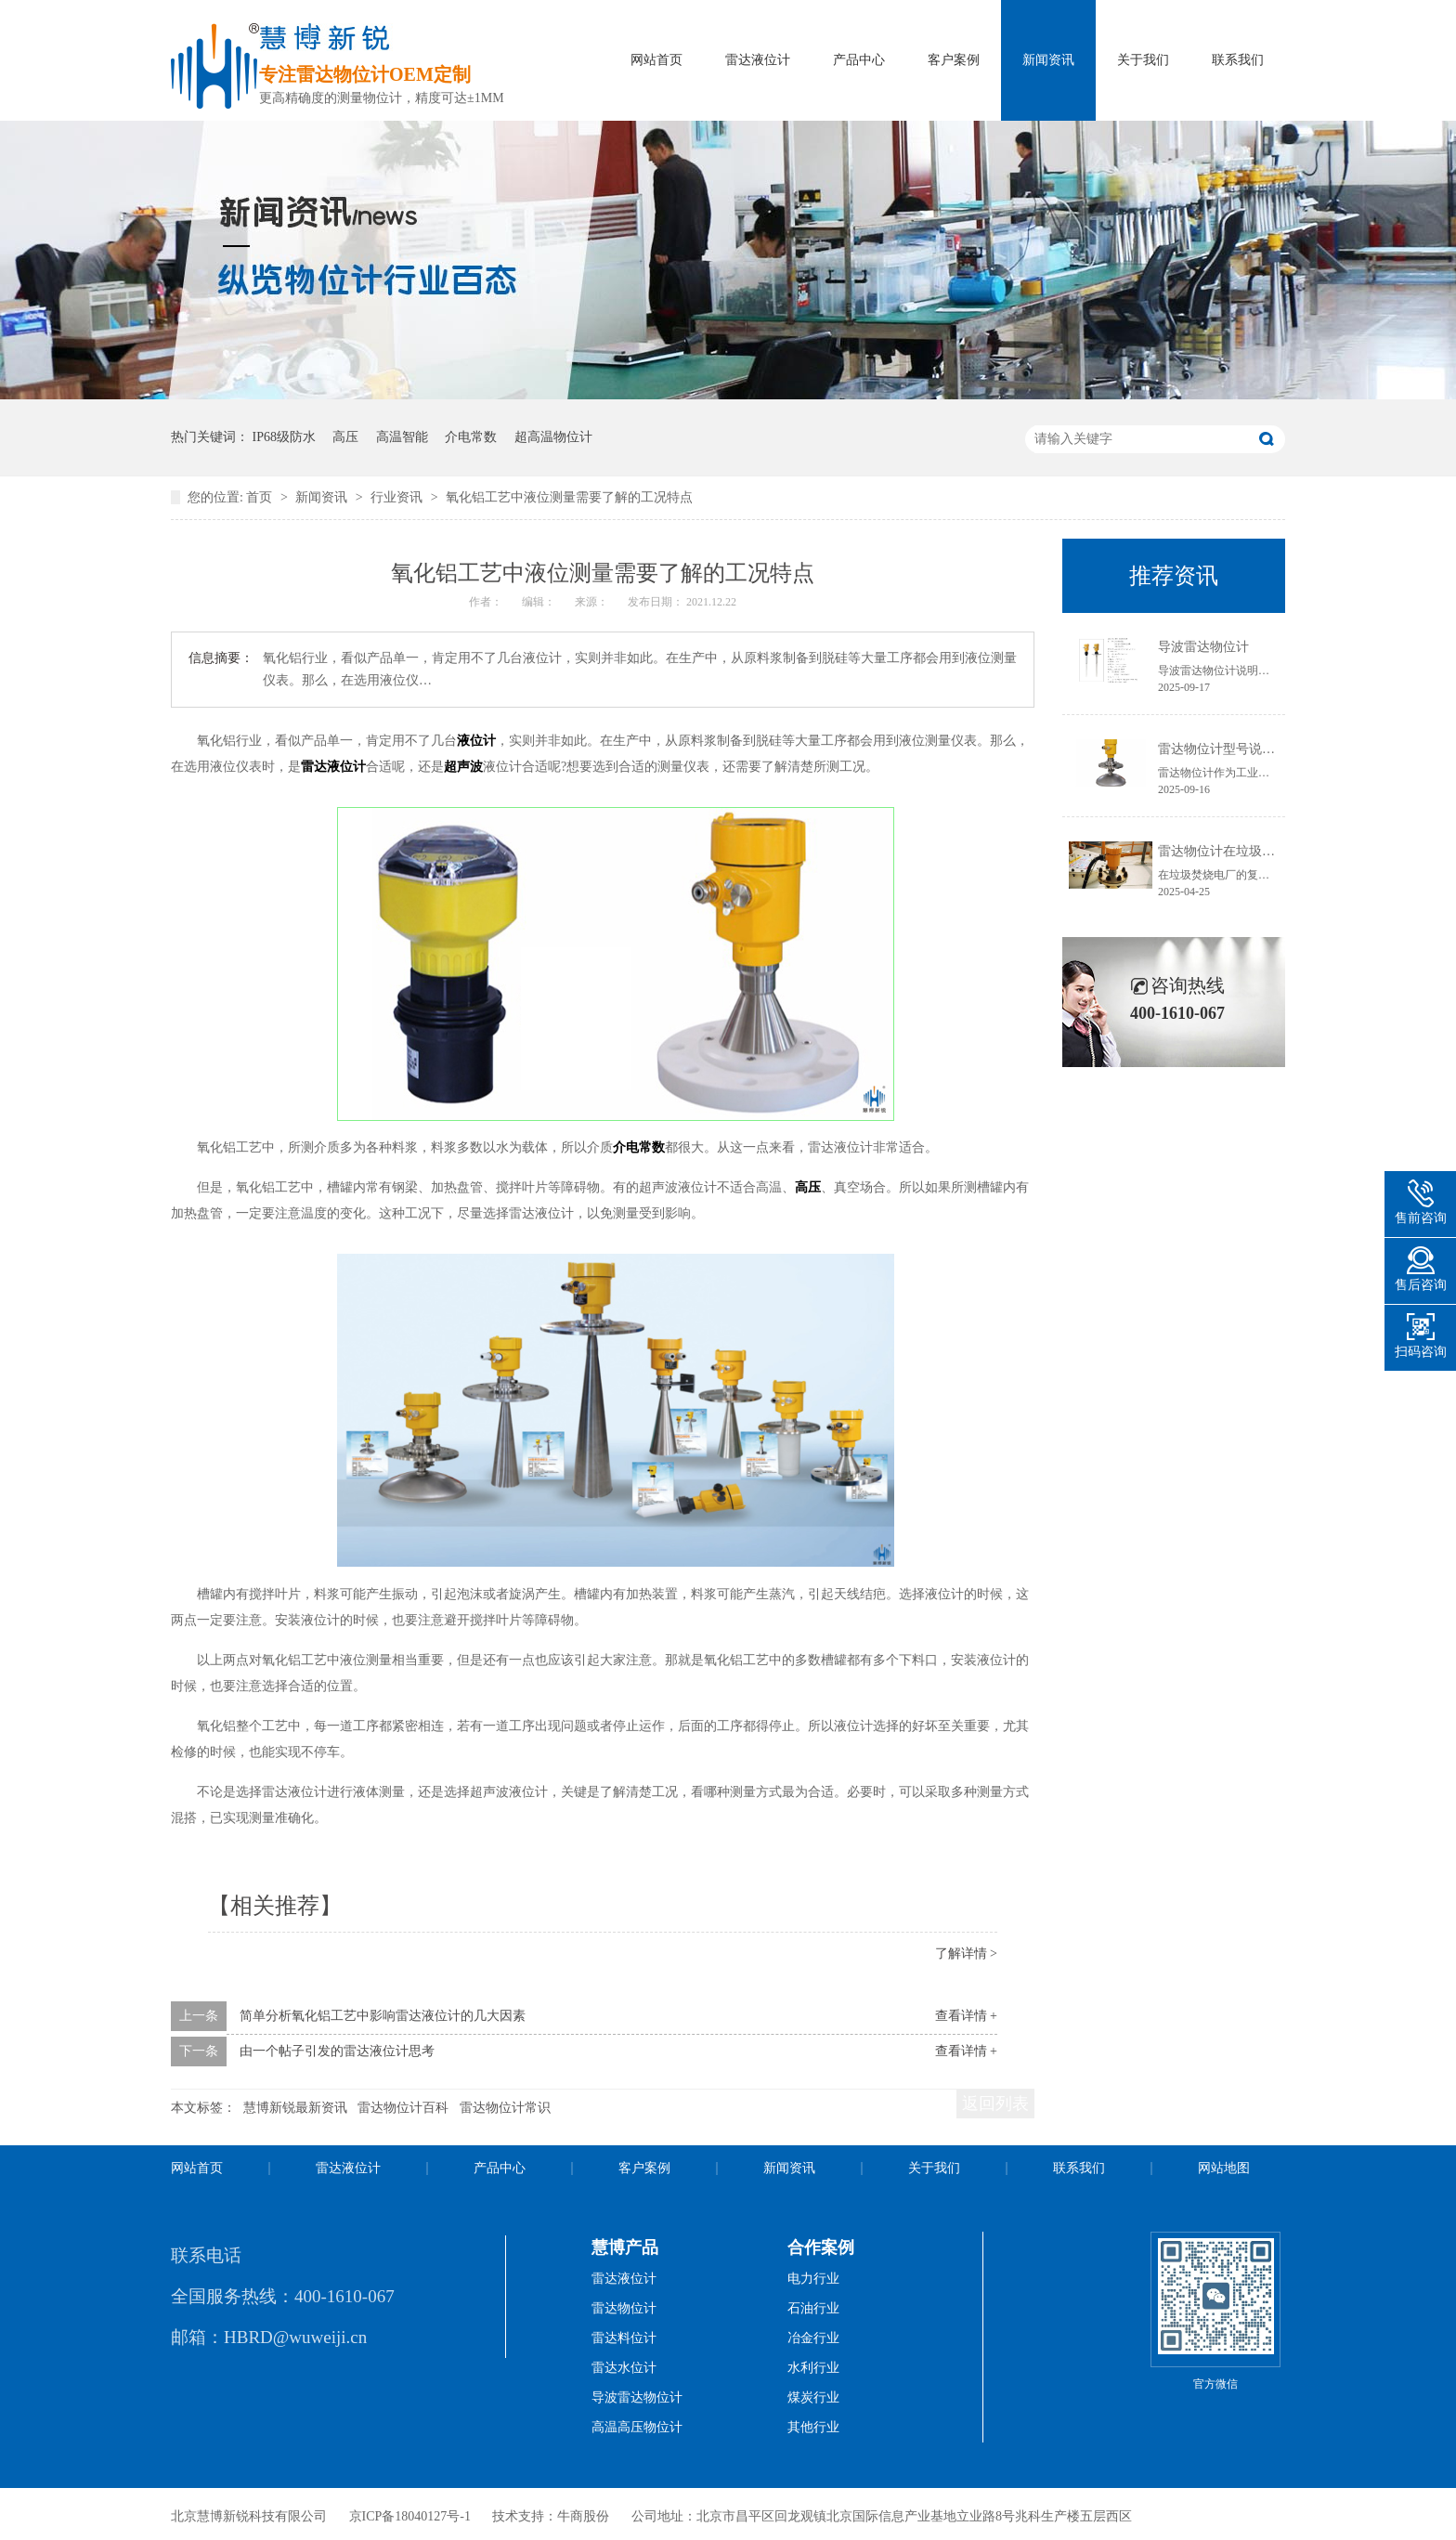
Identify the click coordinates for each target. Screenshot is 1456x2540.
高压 (345, 437)
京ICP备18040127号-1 (410, 2516)
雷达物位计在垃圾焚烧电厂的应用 (1255, 851)
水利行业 (813, 2368)
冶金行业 (813, 2338)
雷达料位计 (624, 2338)
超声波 (463, 767)
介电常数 (471, 437)
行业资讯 (398, 497)
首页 (261, 497)
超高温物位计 (553, 437)
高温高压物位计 (637, 2427)
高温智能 (402, 437)
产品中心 (859, 60)
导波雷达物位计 (1203, 647)
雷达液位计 (757, 60)
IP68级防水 (284, 437)
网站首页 (656, 60)
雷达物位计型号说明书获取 (1236, 749)
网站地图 (1224, 2168)
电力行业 (813, 2279)
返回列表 (995, 2103)
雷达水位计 (624, 2368)
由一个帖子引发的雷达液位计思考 (337, 2051)
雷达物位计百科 (403, 2108)
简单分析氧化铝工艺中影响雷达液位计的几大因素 (383, 2016)
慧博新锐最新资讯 (295, 2108)
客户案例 (954, 60)
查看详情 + (966, 2016)
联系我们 (1238, 60)
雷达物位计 (624, 2308)
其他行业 (813, 2427)
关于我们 (1143, 60)
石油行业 (813, 2308)
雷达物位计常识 (505, 2108)
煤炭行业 (813, 2397)
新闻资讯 (1048, 60)
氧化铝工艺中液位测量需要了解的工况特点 (569, 497)
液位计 (476, 741)
